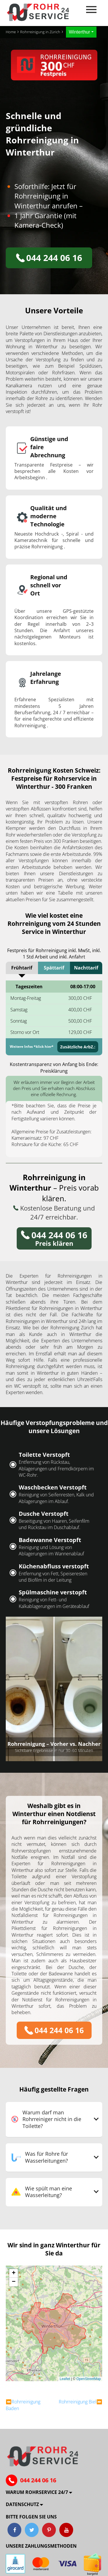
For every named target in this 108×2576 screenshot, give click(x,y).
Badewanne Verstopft (50, 1540)
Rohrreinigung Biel (77, 2402)
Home (11, 31)
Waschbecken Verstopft (53, 1487)
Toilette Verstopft (44, 1455)
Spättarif (54, 968)
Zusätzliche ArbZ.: (77, 1047)
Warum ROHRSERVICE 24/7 (37, 2492)
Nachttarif (86, 968)
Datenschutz (22, 2504)
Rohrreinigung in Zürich (40, 31)
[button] (13, 2273)
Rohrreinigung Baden (23, 2405)
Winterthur (79, 31)
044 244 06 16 (49, 258)
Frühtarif (21, 968)
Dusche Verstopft (44, 1514)
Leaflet (65, 2379)
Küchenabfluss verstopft (54, 1566)
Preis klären (54, 1238)
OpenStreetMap (88, 2379)
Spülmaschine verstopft (53, 1592)
